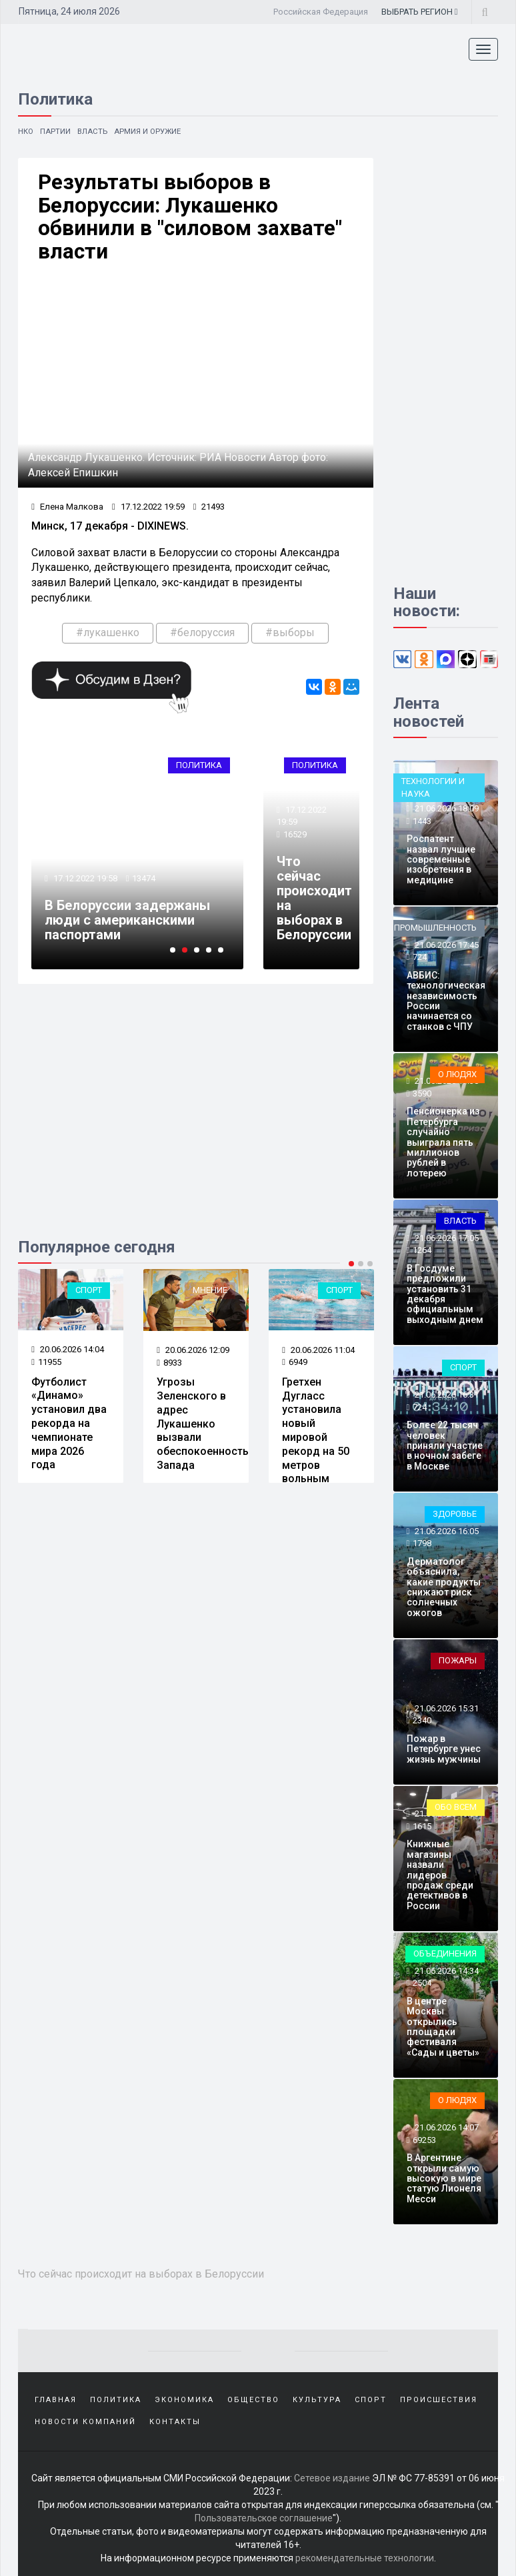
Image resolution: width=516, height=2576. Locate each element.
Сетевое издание (332, 2476)
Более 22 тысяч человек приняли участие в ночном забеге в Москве (445, 1446)
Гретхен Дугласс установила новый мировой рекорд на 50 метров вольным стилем (315, 1438)
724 (420, 957)
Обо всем (456, 1807)
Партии (56, 131)
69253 (424, 2140)
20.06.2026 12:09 (193, 1351)
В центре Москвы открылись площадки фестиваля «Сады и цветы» (443, 2027)
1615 (422, 1826)
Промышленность (435, 928)
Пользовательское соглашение (264, 2516)
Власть (94, 131)
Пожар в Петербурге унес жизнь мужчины (444, 1749)
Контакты (175, 2420)
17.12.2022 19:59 (148, 508)
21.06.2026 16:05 (446, 1531)
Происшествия (438, 2399)
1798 (422, 1543)
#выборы (290, 634)
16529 (295, 836)
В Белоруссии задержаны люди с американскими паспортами (127, 921)
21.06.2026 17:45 (446, 945)
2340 (422, 1721)
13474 (144, 880)
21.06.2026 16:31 (446, 1395)
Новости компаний (85, 2420)
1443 (422, 821)
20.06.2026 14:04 (67, 1350)
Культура (317, 2399)
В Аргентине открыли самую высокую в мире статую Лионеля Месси (444, 2178)
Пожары (458, 1660)
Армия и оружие (151, 131)
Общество (253, 2399)
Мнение (210, 1291)
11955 (46, 1363)
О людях (457, 1074)
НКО (26, 131)
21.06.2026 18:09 (446, 808)
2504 (422, 1983)
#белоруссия (202, 634)
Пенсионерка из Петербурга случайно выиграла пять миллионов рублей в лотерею (443, 1142)
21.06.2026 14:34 (446, 1971)
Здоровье (455, 1514)
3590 (422, 1093)
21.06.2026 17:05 (446, 1238)
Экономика (184, 2399)
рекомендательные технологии (364, 2556)
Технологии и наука (433, 787)
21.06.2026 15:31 (446, 1708)
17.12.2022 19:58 (84, 880)
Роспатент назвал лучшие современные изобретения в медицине (441, 859)
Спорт (88, 1291)
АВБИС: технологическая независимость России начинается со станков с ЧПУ (446, 1001)
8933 (169, 1363)
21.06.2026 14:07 (446, 2127)
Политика (199, 766)
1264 (422, 1250)
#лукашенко (107, 634)
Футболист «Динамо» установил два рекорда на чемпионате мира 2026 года (69, 1424)
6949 (294, 1363)
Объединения (445, 1953)
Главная (56, 2399)
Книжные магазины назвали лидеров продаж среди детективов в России (440, 1875)
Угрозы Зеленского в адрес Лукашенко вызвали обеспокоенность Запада (203, 1424)
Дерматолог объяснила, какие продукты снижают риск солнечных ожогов (444, 1587)
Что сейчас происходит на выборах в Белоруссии (314, 899)
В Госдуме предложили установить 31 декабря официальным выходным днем (445, 1294)
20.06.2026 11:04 (318, 1351)
